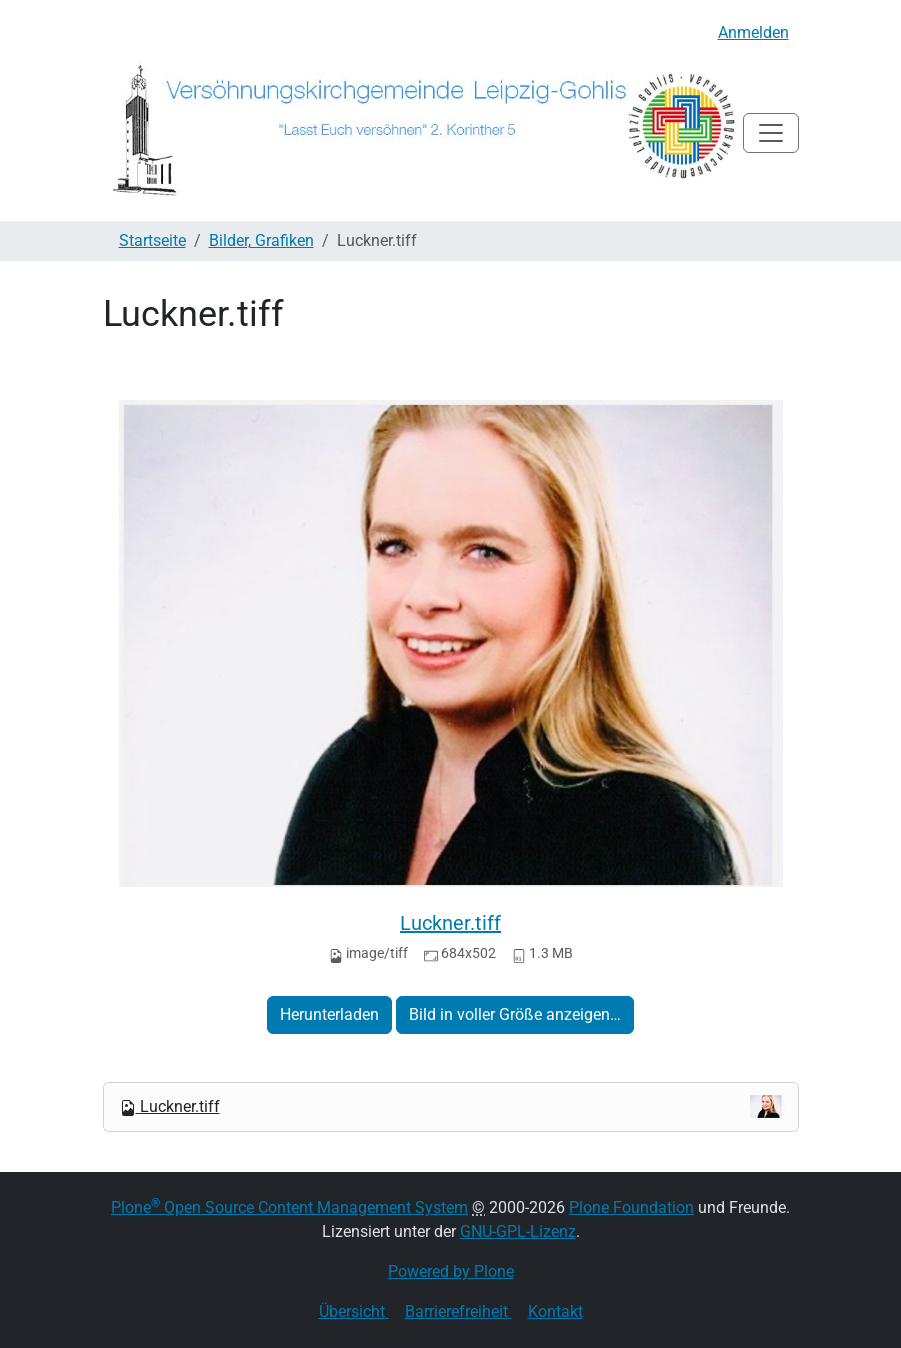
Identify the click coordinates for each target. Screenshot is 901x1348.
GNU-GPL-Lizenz (518, 1231)
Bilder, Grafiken (261, 240)
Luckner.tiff (450, 923)
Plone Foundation (631, 1207)
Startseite (152, 240)
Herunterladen (329, 1014)
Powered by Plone (451, 1271)
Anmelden (753, 32)
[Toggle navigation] (771, 133)
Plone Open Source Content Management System (289, 1207)
